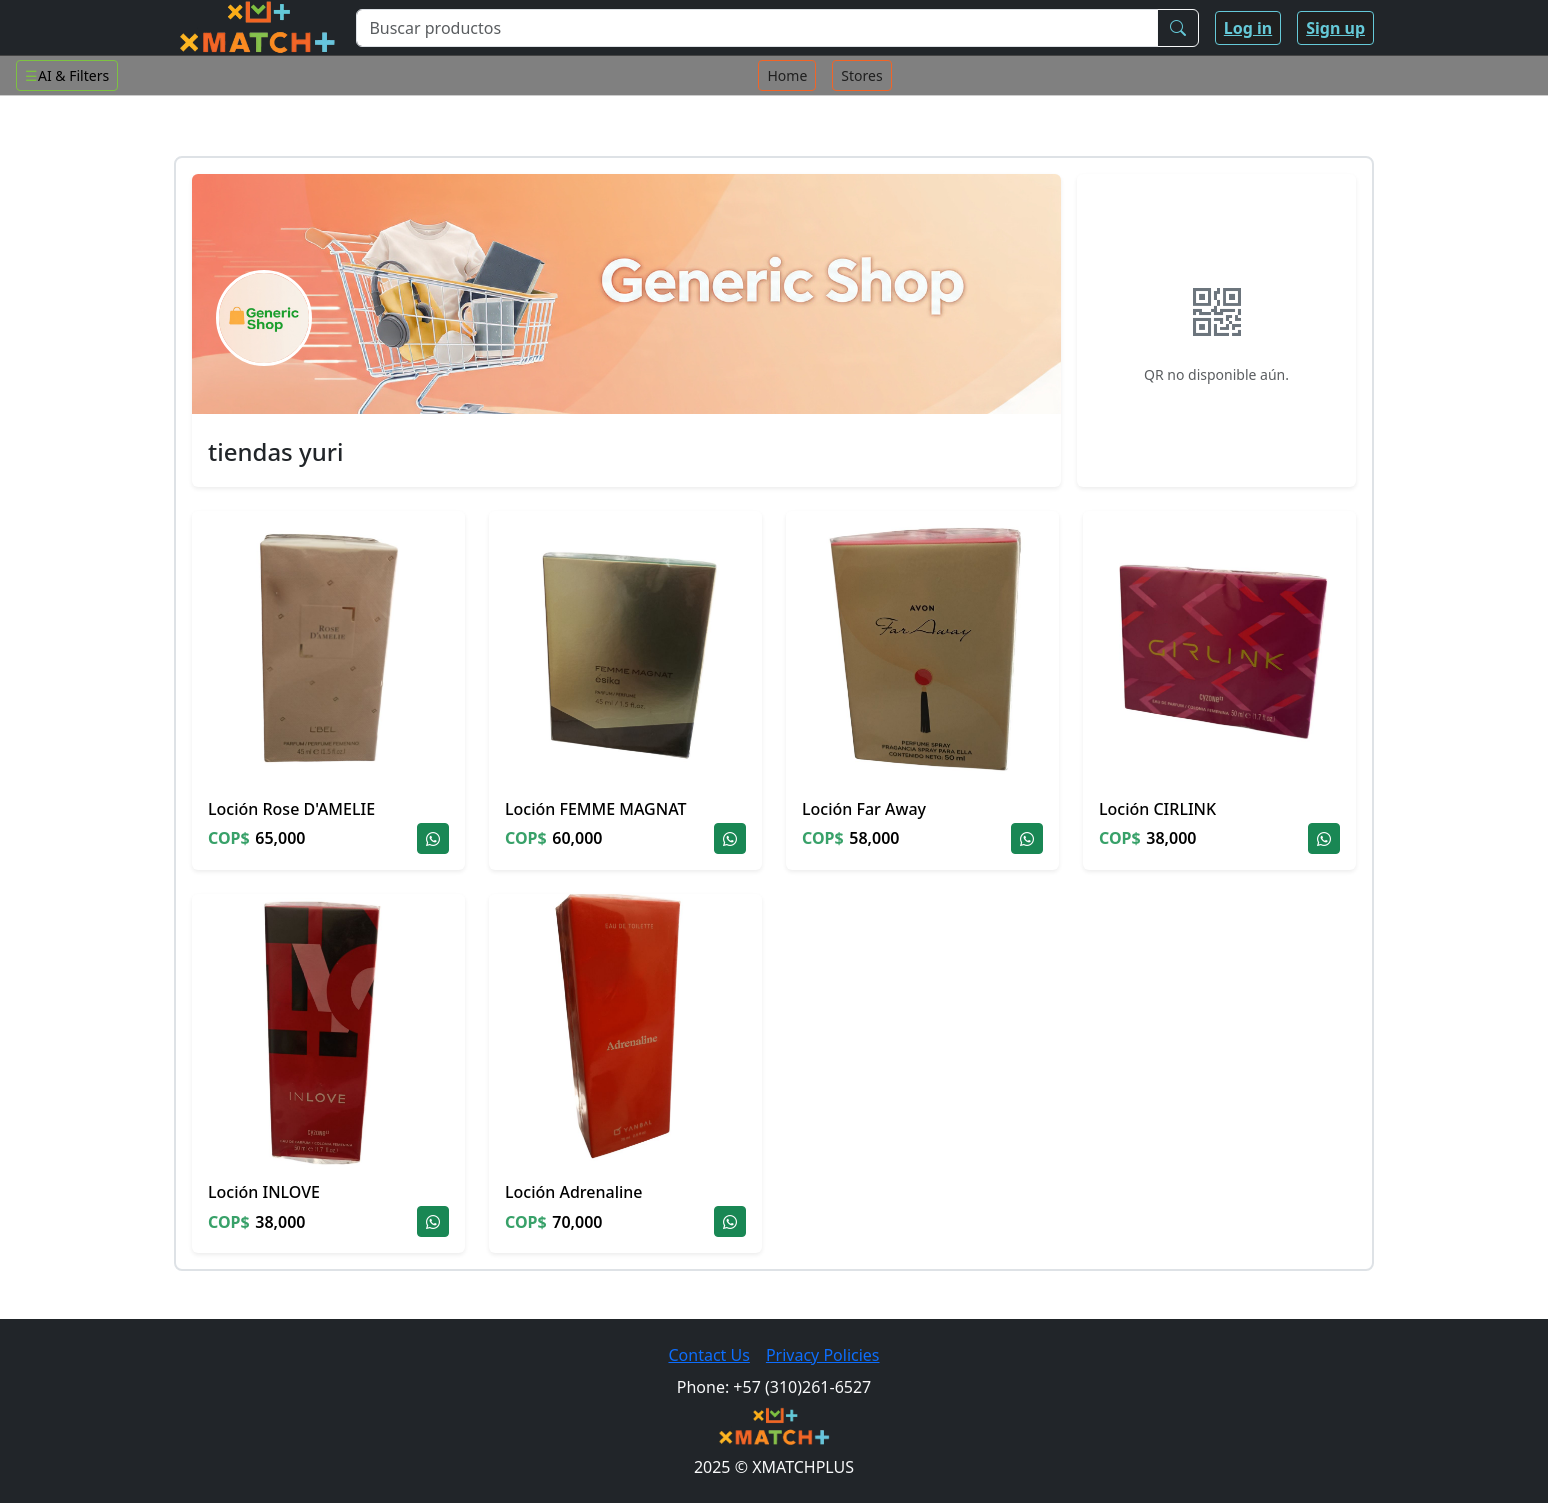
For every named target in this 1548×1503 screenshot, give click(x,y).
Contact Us (708, 1355)
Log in (1248, 28)
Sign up (1335, 28)
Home (787, 75)
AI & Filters (67, 75)
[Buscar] (1178, 28)
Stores (861, 75)
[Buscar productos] (756, 28)
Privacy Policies (823, 1355)
